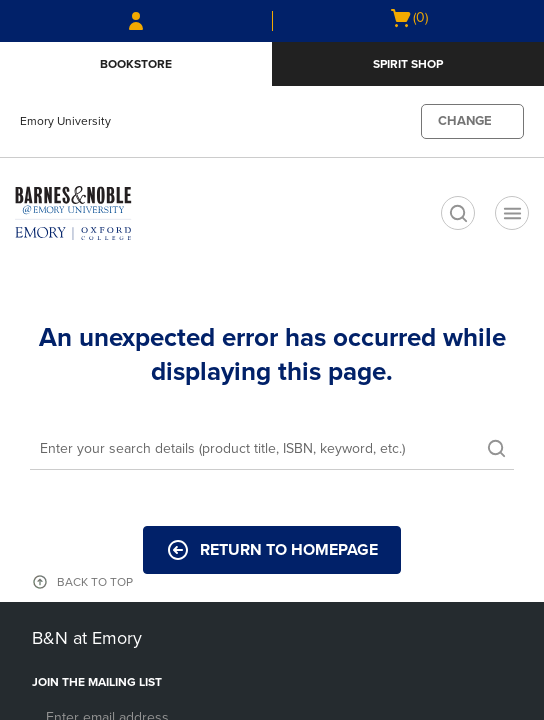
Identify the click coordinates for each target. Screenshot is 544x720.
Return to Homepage (272, 550)
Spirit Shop (408, 64)
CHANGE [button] (465, 121)
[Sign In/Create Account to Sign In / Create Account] (136, 21)
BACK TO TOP (95, 582)
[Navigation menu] (512, 213)
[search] (458, 213)
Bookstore (136, 64)
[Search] (272, 450)
